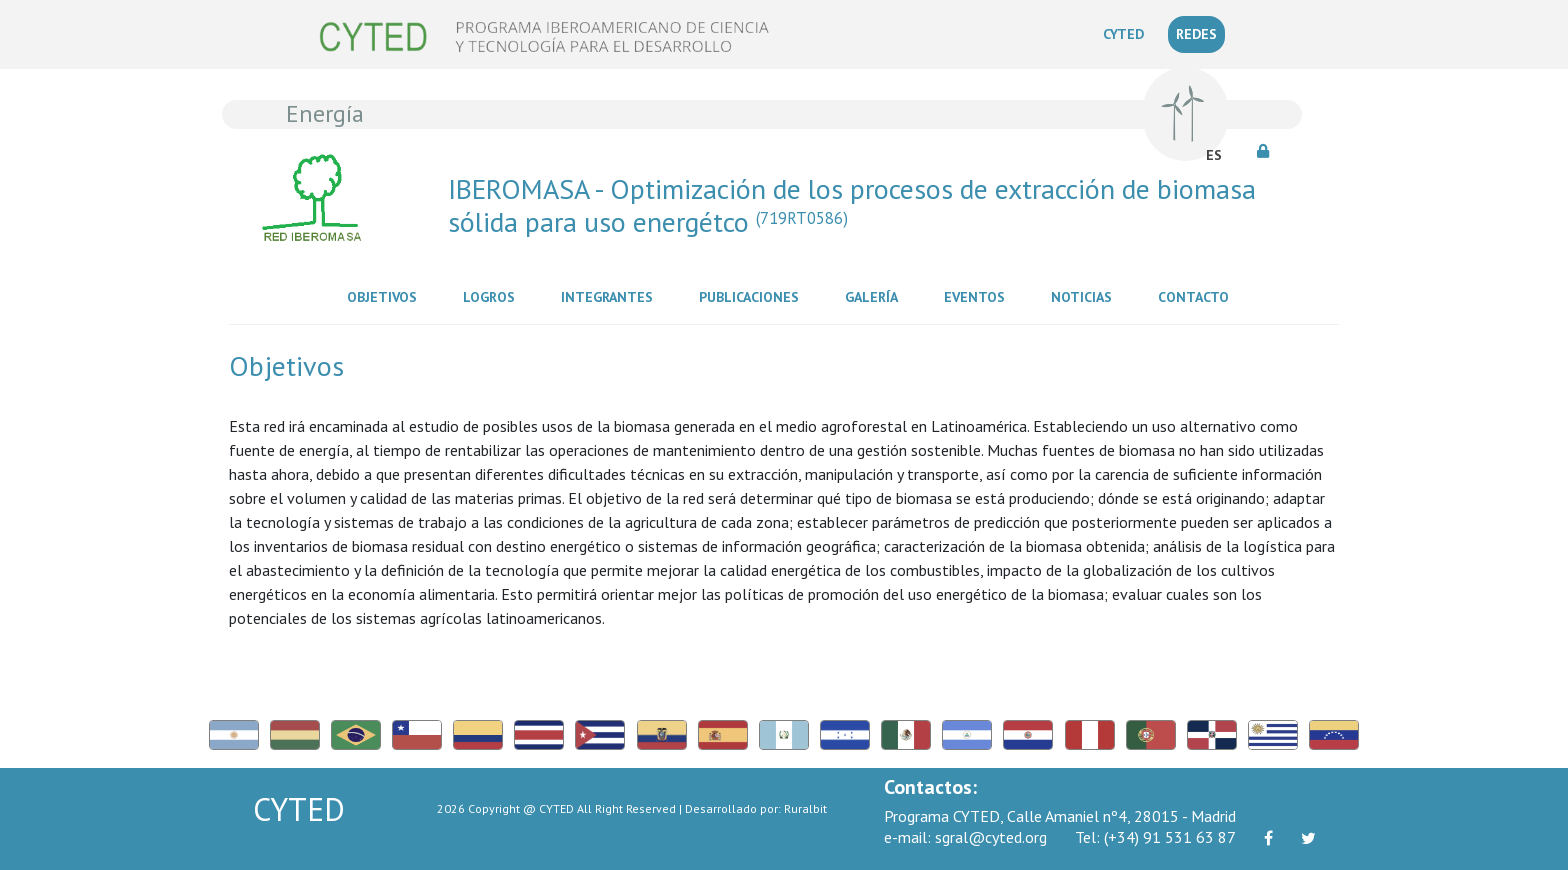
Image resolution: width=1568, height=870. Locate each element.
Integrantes (611, 296)
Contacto (1197, 296)
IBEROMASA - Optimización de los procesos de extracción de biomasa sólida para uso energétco (852, 205)
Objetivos (386, 296)
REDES (1196, 34)
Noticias (1085, 296)
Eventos (978, 296)
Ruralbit (805, 808)
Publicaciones (753, 296)
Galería (875, 296)
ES (1214, 155)
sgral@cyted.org (965, 837)
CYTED (1127, 33)
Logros (493, 296)
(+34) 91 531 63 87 (1155, 837)
